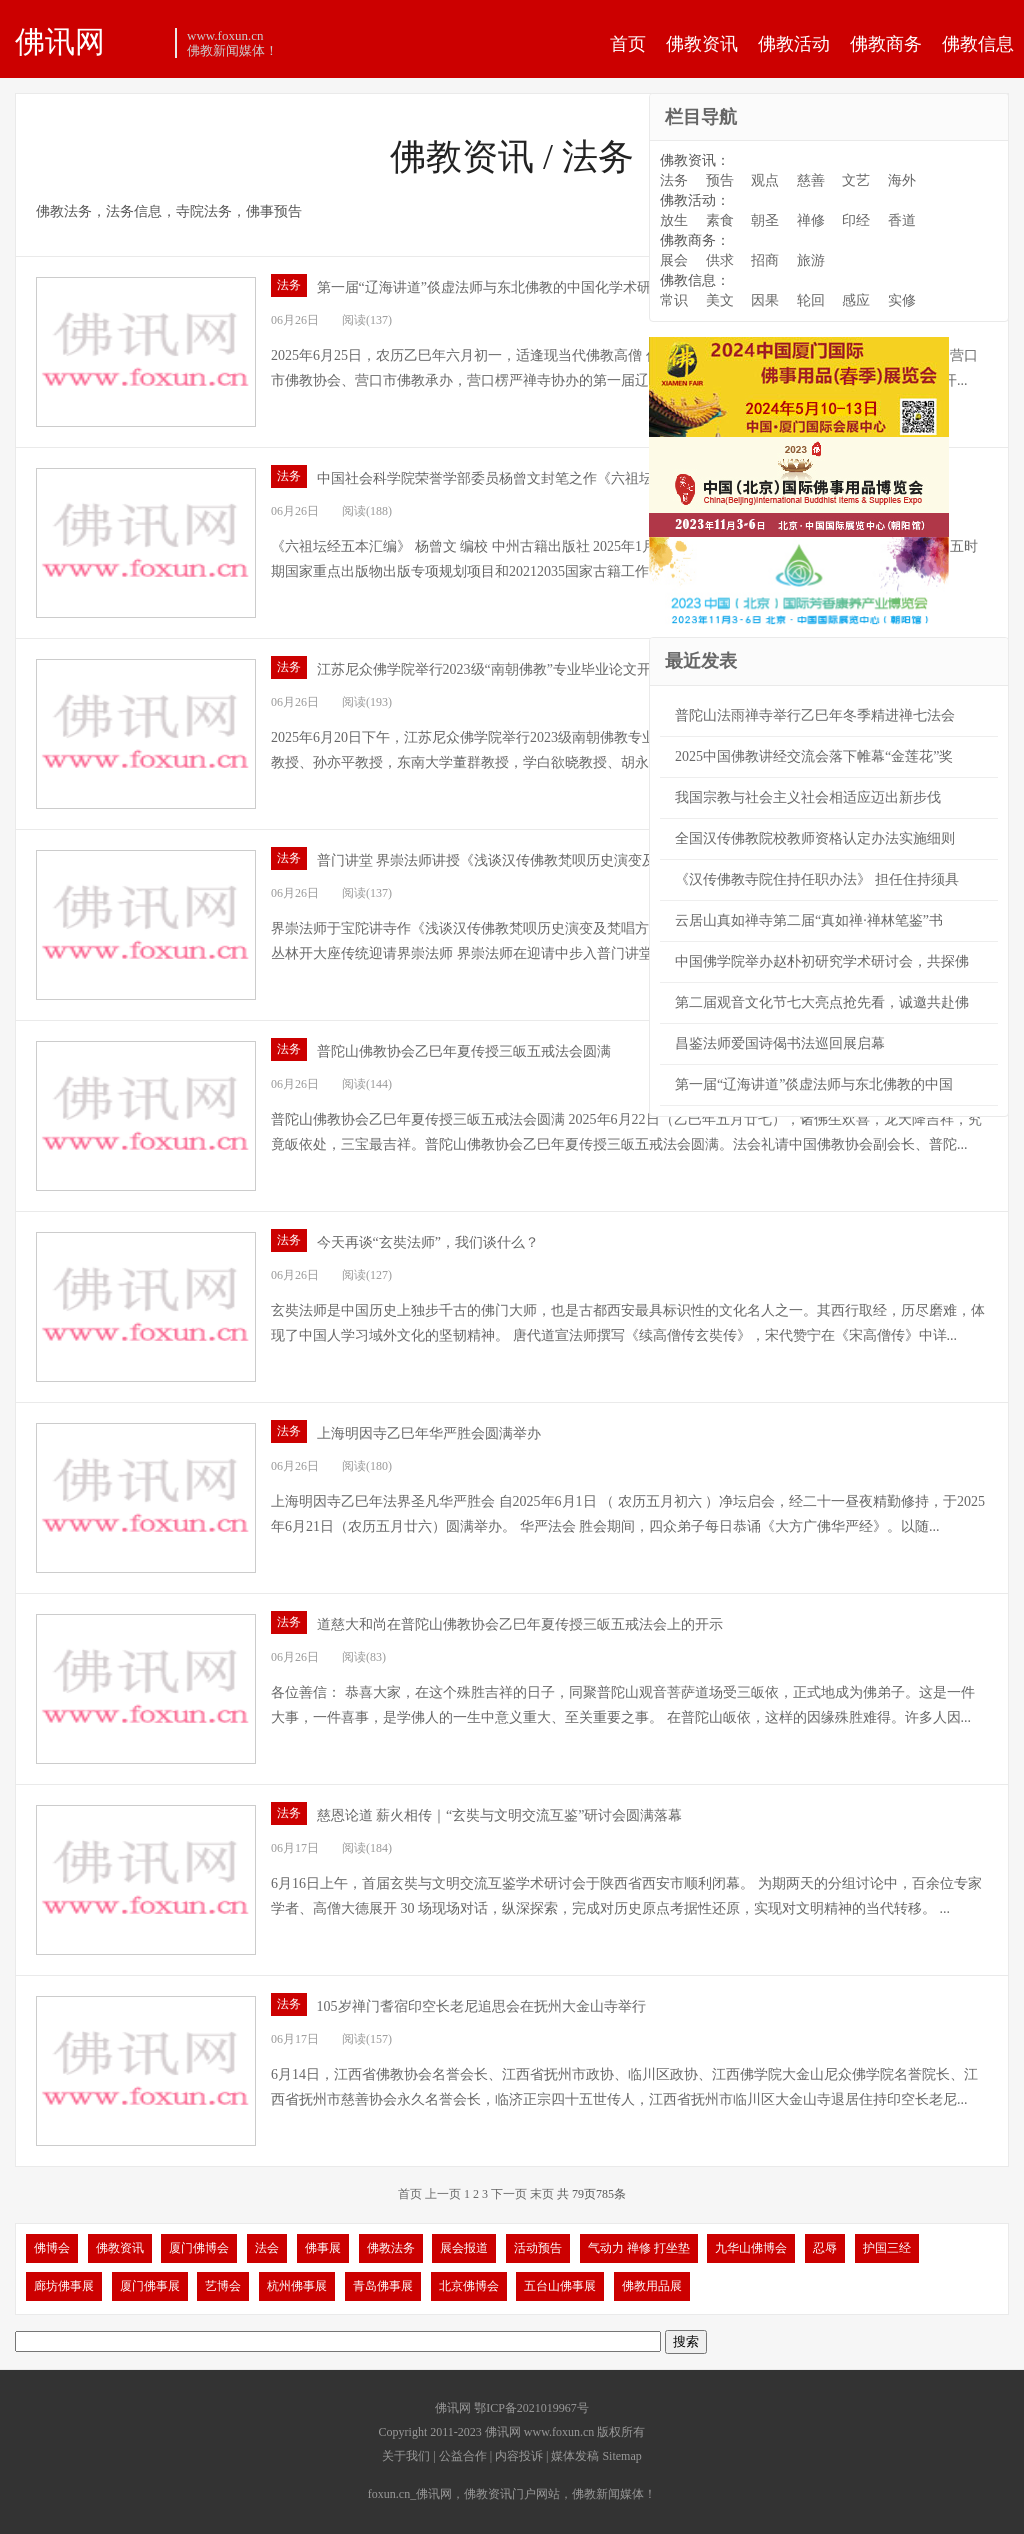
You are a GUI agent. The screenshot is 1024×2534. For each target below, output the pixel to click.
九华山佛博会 (751, 2248)
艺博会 (223, 2286)
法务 (289, 285)
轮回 (811, 300)
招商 (765, 260)
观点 (765, 180)
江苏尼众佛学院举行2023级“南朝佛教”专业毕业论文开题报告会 (512, 669)
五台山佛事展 (560, 2286)
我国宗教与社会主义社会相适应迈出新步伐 (808, 797)
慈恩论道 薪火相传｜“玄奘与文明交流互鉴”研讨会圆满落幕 (500, 1815)
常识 (674, 300)
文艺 (856, 180)
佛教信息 (978, 44)
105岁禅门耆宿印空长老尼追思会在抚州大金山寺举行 (481, 2006)
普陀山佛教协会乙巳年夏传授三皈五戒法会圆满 (464, 1051)
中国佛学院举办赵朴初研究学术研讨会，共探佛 (822, 961)
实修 (902, 300)
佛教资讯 (702, 44)
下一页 (509, 2194)
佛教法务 (391, 2248)
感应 (856, 300)
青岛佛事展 (383, 2286)
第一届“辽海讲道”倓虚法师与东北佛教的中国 (814, 1084)
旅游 (811, 260)
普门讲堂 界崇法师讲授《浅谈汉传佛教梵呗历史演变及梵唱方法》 (522, 860)
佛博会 (52, 2248)
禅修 (811, 220)
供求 (720, 260)
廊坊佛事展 (64, 2286)
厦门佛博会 (199, 2248)
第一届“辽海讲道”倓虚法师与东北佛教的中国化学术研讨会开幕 (512, 287)
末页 (542, 2194)
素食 (720, 220)
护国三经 (887, 2248)
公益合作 (463, 2456)
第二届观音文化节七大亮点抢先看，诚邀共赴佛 (822, 1002)
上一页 (443, 2194)
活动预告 (538, 2248)
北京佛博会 (469, 2286)
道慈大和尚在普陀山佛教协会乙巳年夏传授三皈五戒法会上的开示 (520, 1624)
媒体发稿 (575, 2456)
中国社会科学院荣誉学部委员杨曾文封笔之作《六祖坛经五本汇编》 (527, 478)
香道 (902, 220)
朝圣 (765, 220)
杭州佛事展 (297, 2286)
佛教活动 (794, 44)
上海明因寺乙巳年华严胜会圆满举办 (429, 1433)
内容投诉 (519, 2456)
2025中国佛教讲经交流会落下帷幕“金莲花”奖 (814, 756)
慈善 (811, 180)
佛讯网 (60, 41)
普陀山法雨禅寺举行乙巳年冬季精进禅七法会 (815, 715)
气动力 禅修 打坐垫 (639, 2248)
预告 (720, 180)
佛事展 (323, 2248)
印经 (856, 220)
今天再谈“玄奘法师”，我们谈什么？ (428, 1242)
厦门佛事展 (150, 2286)
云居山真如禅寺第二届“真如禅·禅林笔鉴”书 (809, 920)
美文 (720, 300)
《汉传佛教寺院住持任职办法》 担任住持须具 (817, 879)
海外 (902, 180)
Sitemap (621, 2456)
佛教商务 (886, 44)
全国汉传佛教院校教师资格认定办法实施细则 (815, 838)
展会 (674, 260)
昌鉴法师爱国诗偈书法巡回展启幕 (780, 1043)
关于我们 (406, 2456)
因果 (765, 300)
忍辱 (825, 2248)
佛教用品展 (652, 2286)
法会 (267, 2248)
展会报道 (464, 2248)
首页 (628, 44)
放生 (674, 220)
